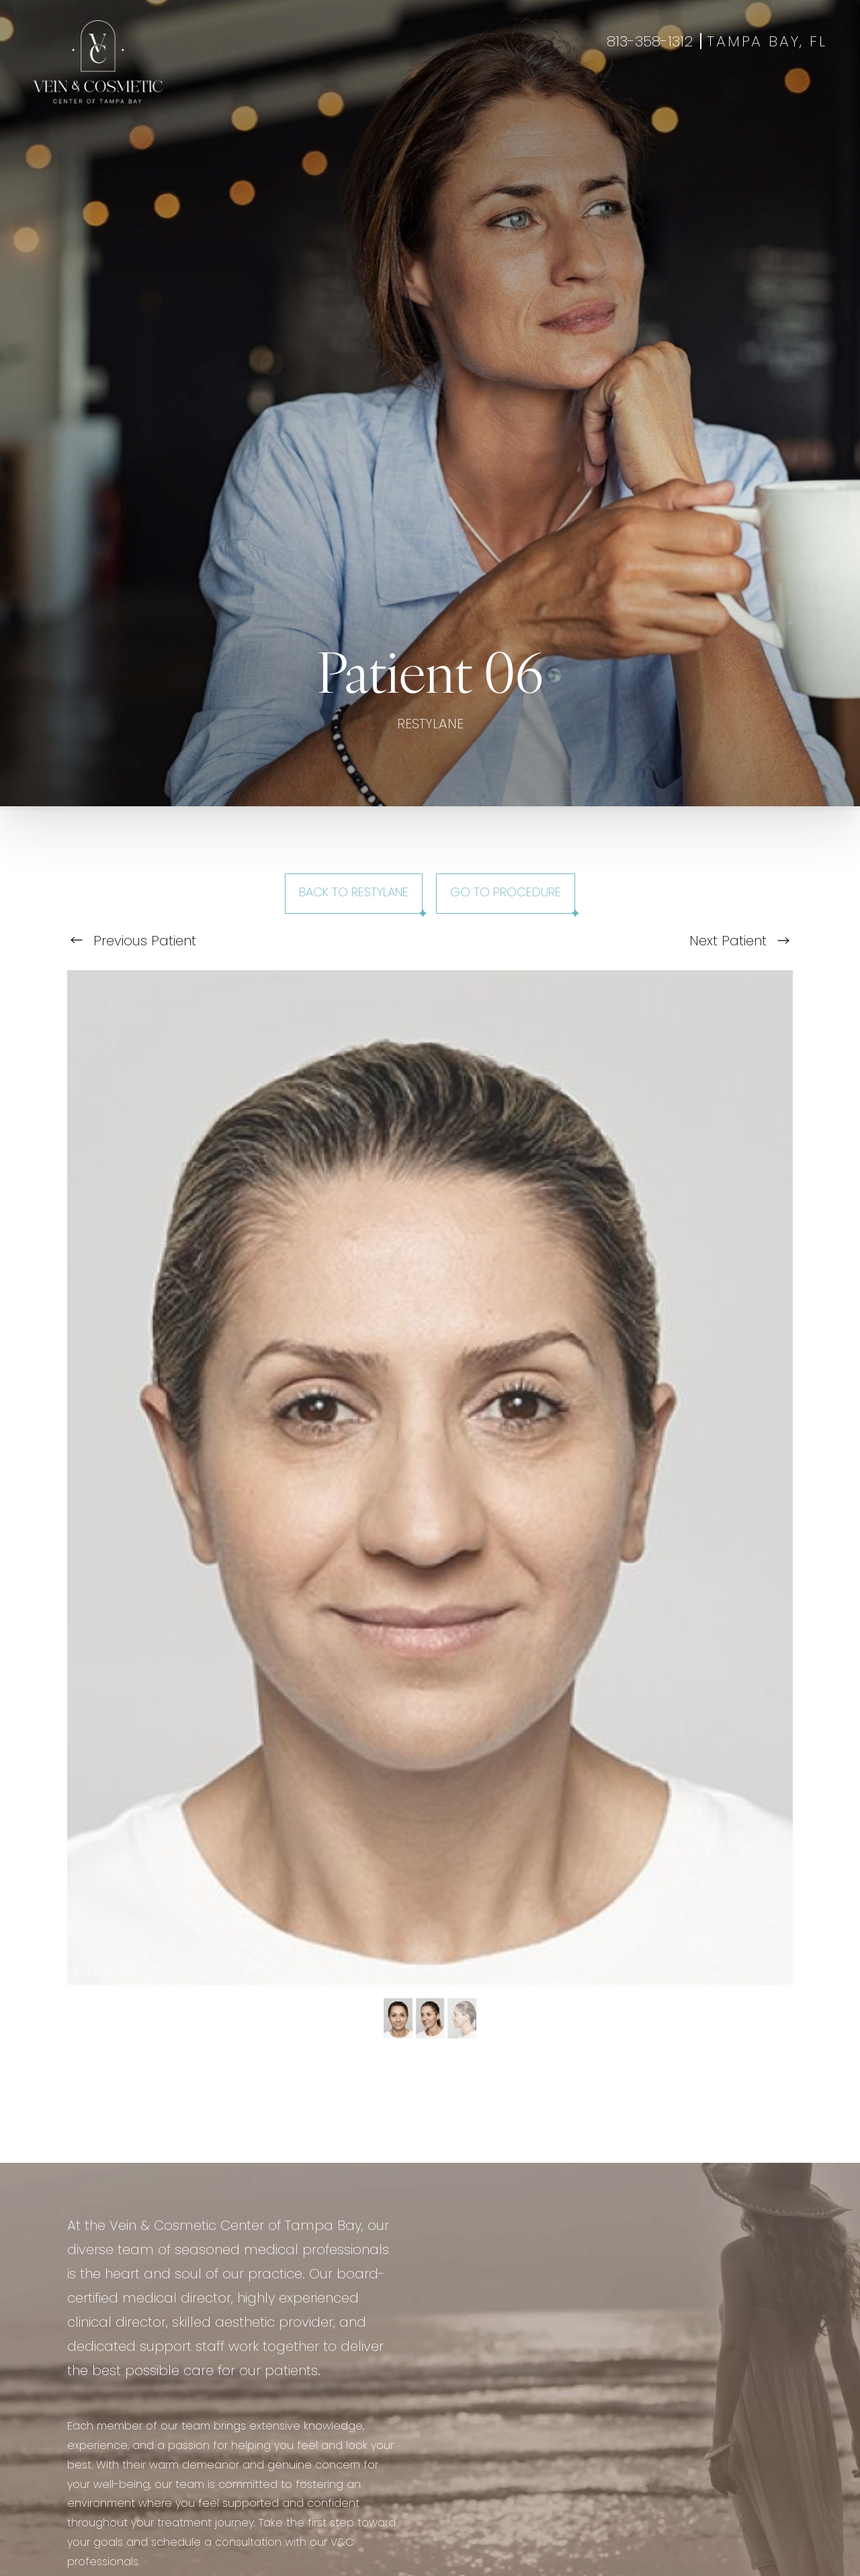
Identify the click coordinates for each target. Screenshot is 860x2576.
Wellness (371, 95)
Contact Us (619, 95)
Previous (133, 942)
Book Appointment (716, 95)
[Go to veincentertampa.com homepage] (98, 61)
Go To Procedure (505, 893)
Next (739, 942)
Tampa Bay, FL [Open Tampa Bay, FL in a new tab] (766, 42)
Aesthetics (303, 95)
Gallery (429, 95)
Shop (795, 95)
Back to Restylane (353, 893)
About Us (547, 95)
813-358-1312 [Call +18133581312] (650, 42)
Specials (486, 95)
